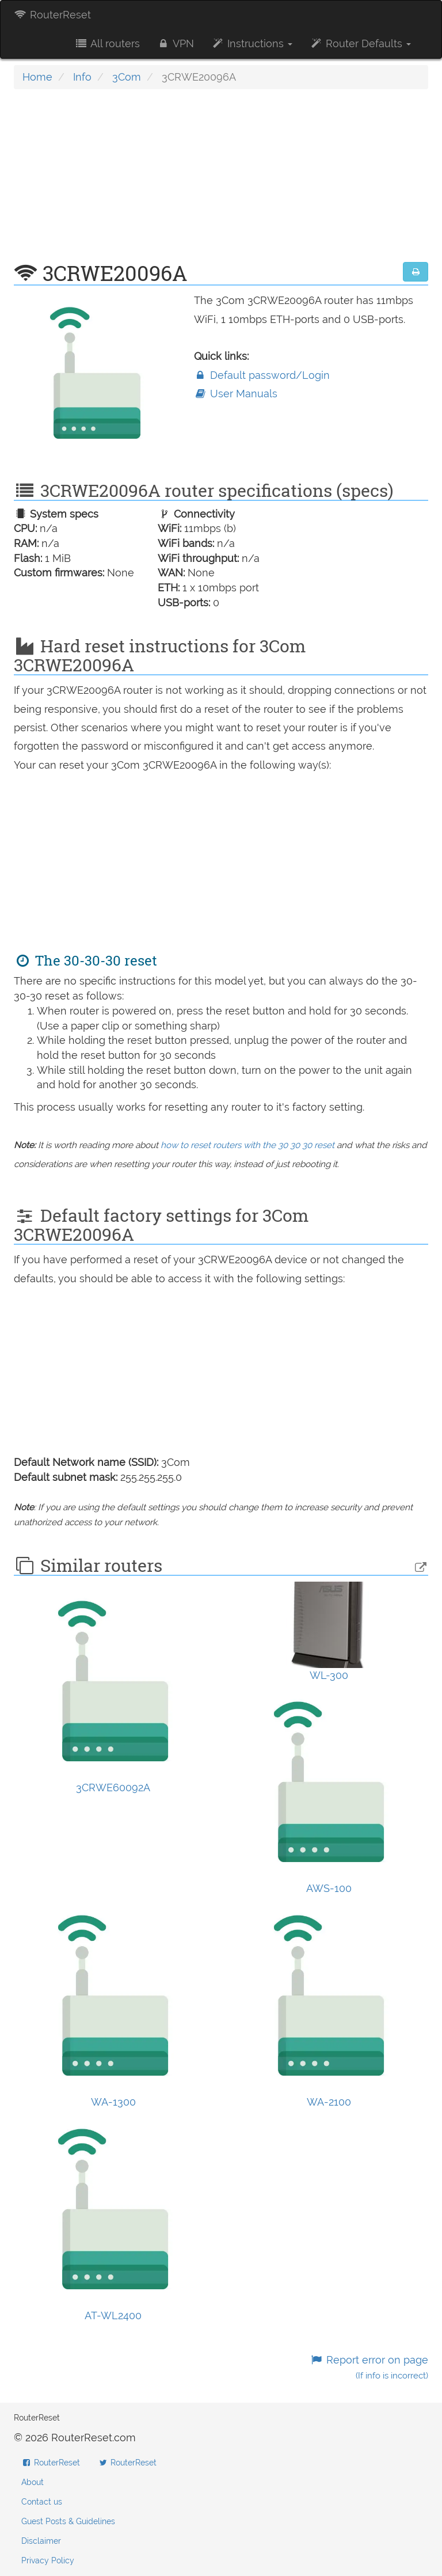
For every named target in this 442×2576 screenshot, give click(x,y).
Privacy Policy (47, 2560)
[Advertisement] (221, 181)
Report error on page (369, 2367)
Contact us (41, 2501)
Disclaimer (41, 2540)
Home (37, 77)
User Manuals (235, 393)
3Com (126, 77)
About (32, 2482)
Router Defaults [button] (360, 43)
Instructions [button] (251, 43)
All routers (106, 43)
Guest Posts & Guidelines (68, 2521)
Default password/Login (262, 375)
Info (82, 77)
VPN (175, 43)
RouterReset (52, 15)
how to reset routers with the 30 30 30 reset (247, 1145)
